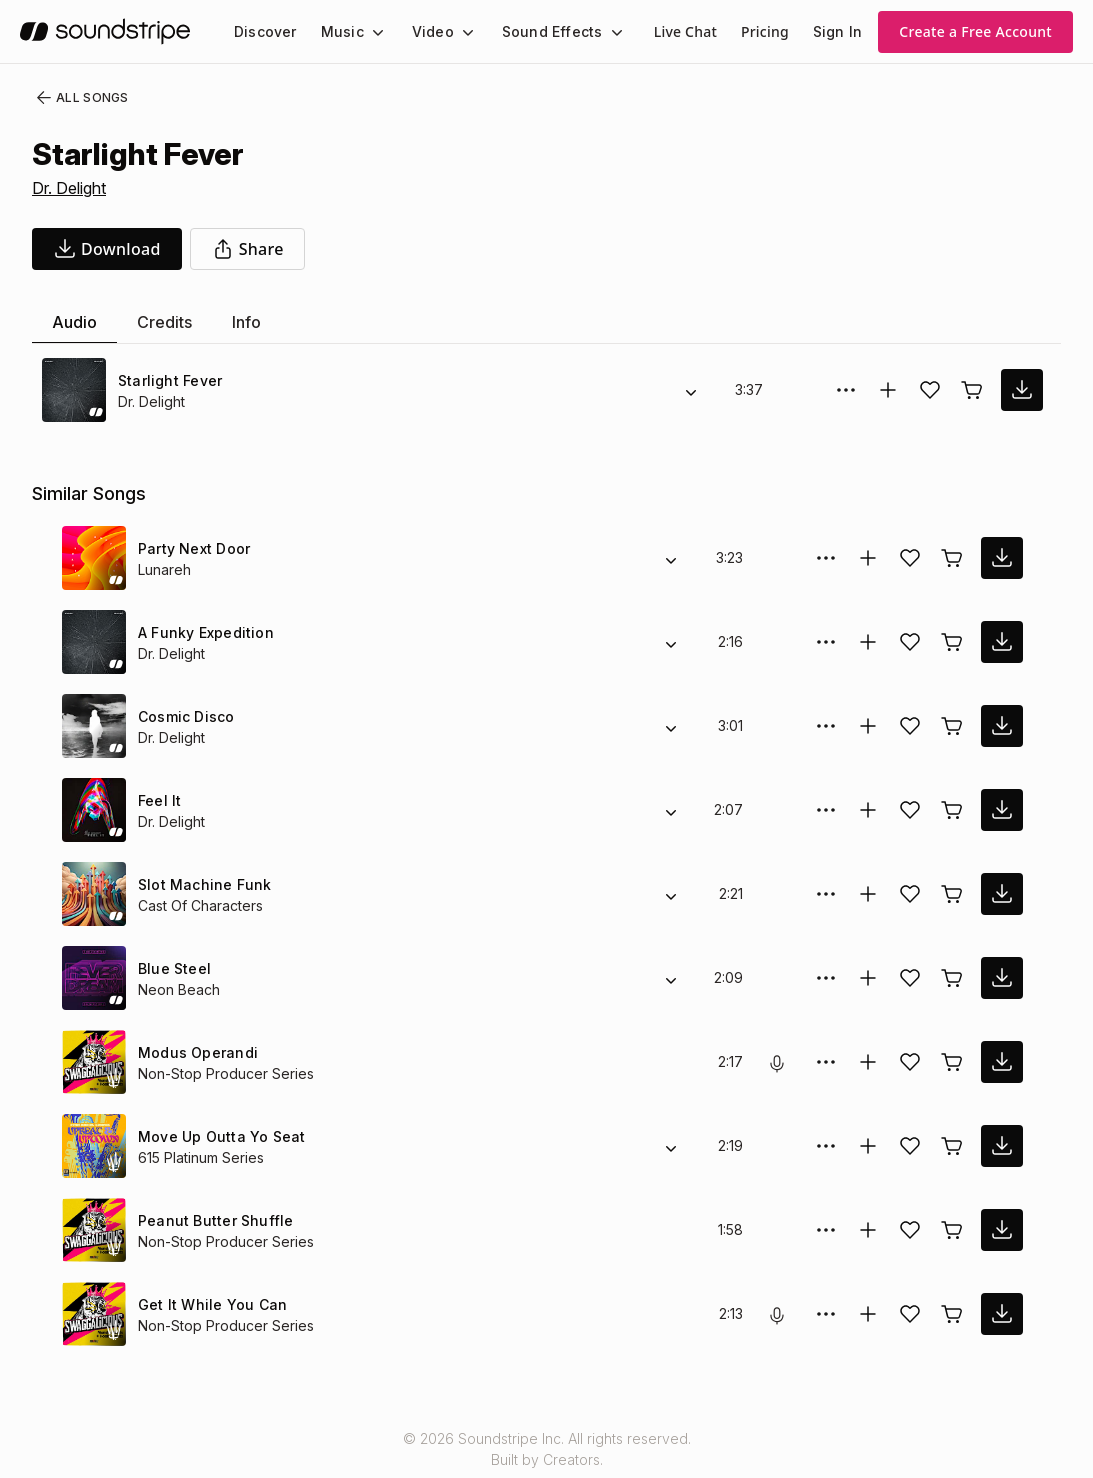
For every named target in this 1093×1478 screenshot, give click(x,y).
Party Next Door (193, 548)
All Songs (78, 98)
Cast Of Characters (199, 905)
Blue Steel (172, 968)
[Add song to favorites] (930, 390)
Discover (263, 31)
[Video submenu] (456, 32)
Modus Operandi (195, 1052)
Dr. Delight (71, 188)
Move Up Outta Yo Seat (217, 1136)
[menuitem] (263, 31)
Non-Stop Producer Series (222, 1073)
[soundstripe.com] (105, 31)
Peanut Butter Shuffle (212, 1220)
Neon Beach (178, 989)
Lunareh (165, 569)
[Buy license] (972, 390)
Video (424, 31)
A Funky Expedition (203, 632)
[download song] (107, 249)
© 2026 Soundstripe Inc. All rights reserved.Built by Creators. (546, 1449)
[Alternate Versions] (691, 390)
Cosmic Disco (183, 716)
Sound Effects (539, 31)
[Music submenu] (369, 32)
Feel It (159, 800)
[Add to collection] (888, 390)
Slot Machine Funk (201, 884)
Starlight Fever (168, 380)
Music (337, 31)
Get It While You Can (208, 1304)
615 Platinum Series (203, 1157)
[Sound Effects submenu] (598, 32)
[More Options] (846, 390)
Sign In (839, 31)
